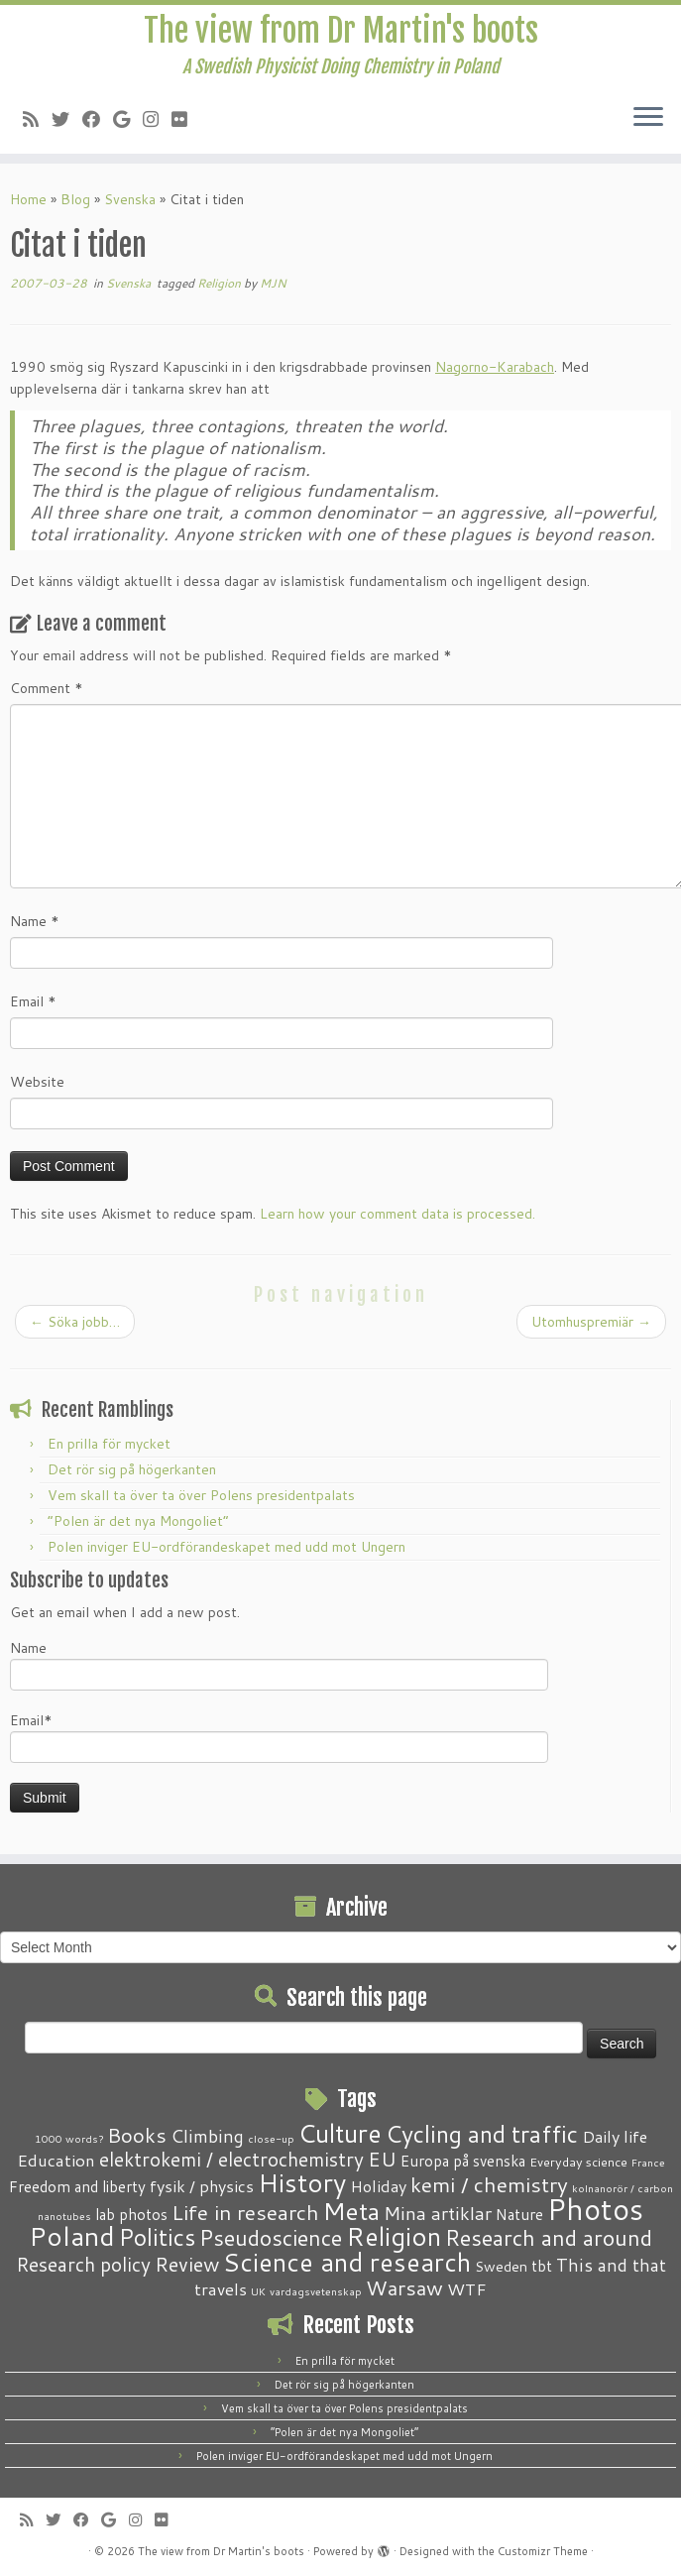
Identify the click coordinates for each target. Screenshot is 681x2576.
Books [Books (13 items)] (137, 2135)
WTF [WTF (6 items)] (467, 2288)
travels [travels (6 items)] (220, 2288)
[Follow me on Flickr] (185, 119)
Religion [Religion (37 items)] (393, 2236)
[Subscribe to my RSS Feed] (37, 119)
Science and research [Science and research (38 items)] (347, 2262)
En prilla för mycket (109, 1444)
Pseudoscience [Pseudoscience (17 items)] (270, 2237)
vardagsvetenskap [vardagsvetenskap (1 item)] (316, 2290)
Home (28, 199)
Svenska (130, 199)
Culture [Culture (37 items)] (340, 2133)
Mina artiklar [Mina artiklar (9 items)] (438, 2213)
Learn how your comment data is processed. (397, 1214)
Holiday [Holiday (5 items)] (378, 2185)
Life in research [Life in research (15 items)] (245, 2212)
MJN (273, 283)
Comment (46, 688)
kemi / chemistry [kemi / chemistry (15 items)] (489, 2184)
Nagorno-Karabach (494, 367)
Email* (279, 1736)
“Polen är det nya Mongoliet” (138, 1521)
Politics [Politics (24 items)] (157, 2237)
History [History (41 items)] (302, 2182)
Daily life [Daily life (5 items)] (614, 2136)
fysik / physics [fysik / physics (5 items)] (202, 2185)
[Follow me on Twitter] (67, 119)
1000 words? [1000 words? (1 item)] (69, 2138)
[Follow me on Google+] (128, 119)
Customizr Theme (543, 2551)
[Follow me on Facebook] (97, 119)
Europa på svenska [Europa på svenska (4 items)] (462, 2160)
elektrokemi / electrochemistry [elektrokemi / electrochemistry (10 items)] (231, 2159)
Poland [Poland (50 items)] (72, 2236)
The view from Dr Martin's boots (341, 31)
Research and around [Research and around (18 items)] (548, 2237)
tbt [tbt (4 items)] (541, 2266)
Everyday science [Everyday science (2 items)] (578, 2161)
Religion (220, 283)
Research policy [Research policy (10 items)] (83, 2264)
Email (33, 1001)
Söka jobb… (75, 1322)
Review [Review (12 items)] (187, 2264)
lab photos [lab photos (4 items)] (131, 2214)
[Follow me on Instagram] (157, 119)
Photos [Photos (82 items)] (595, 2208)
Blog (75, 199)
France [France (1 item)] (648, 2162)
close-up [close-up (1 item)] (271, 2138)
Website (37, 1082)
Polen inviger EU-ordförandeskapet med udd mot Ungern (226, 1547)
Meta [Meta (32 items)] (351, 2210)
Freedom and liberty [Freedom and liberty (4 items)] (77, 2186)
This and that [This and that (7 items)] (611, 2265)
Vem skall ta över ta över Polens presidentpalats (201, 1495)
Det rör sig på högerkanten (132, 1469)
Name (34, 921)
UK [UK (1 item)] (258, 2290)
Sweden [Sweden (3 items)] (501, 2267)
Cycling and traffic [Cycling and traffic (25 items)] (482, 2134)
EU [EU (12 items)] (382, 2158)
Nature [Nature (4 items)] (519, 2214)
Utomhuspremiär (591, 1322)
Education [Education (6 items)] (56, 2159)
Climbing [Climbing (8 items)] (207, 2136)
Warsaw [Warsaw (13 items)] (404, 2288)
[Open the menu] (648, 118)
